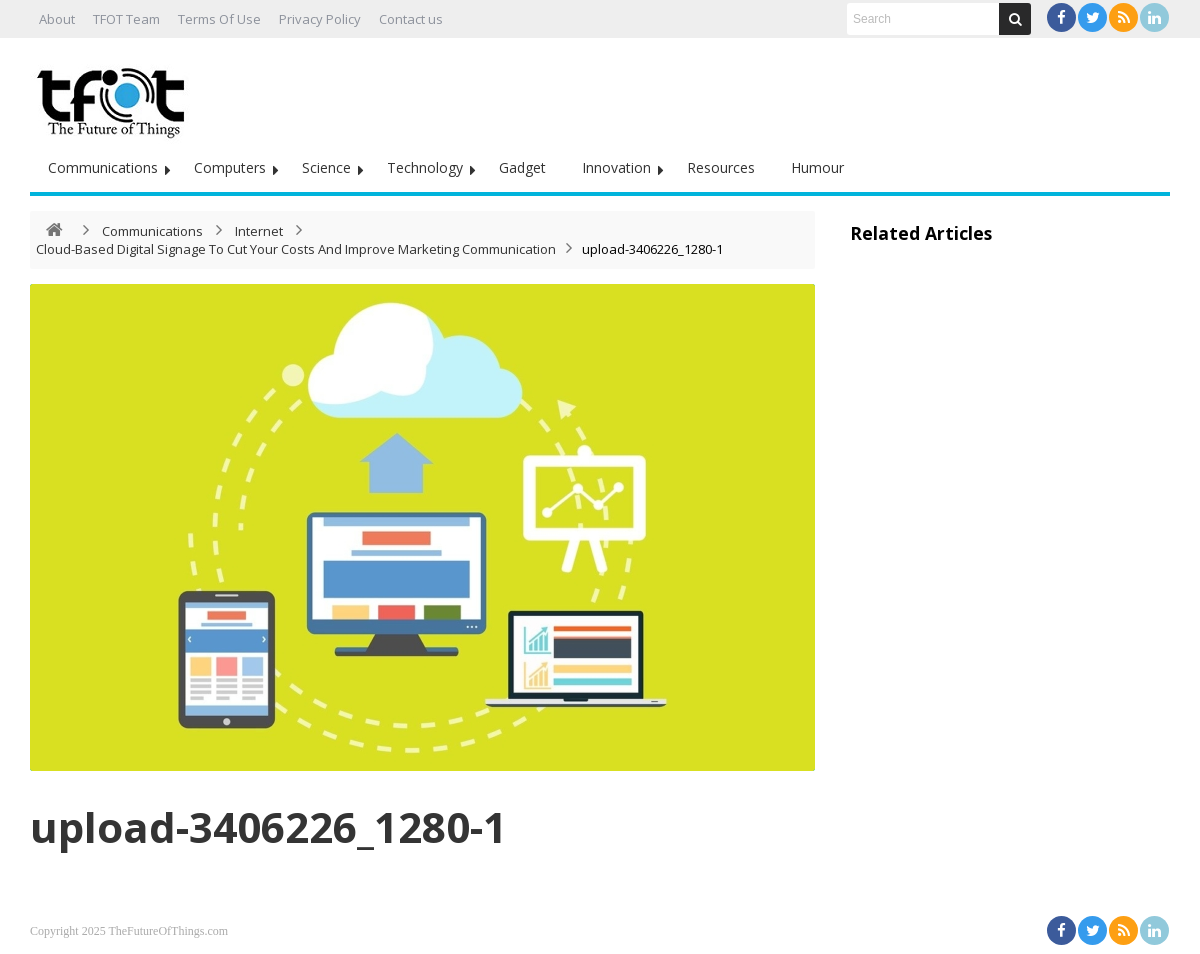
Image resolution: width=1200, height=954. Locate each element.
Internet (259, 231)
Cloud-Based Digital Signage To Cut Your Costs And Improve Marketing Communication (296, 249)
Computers (230, 167)
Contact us (411, 19)
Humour (817, 167)
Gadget (522, 167)
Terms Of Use (219, 19)
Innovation (616, 167)
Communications (103, 167)
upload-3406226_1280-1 (268, 826)
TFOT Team (126, 19)
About (57, 19)
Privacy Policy (320, 19)
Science (326, 167)
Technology (425, 167)
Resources (721, 167)
